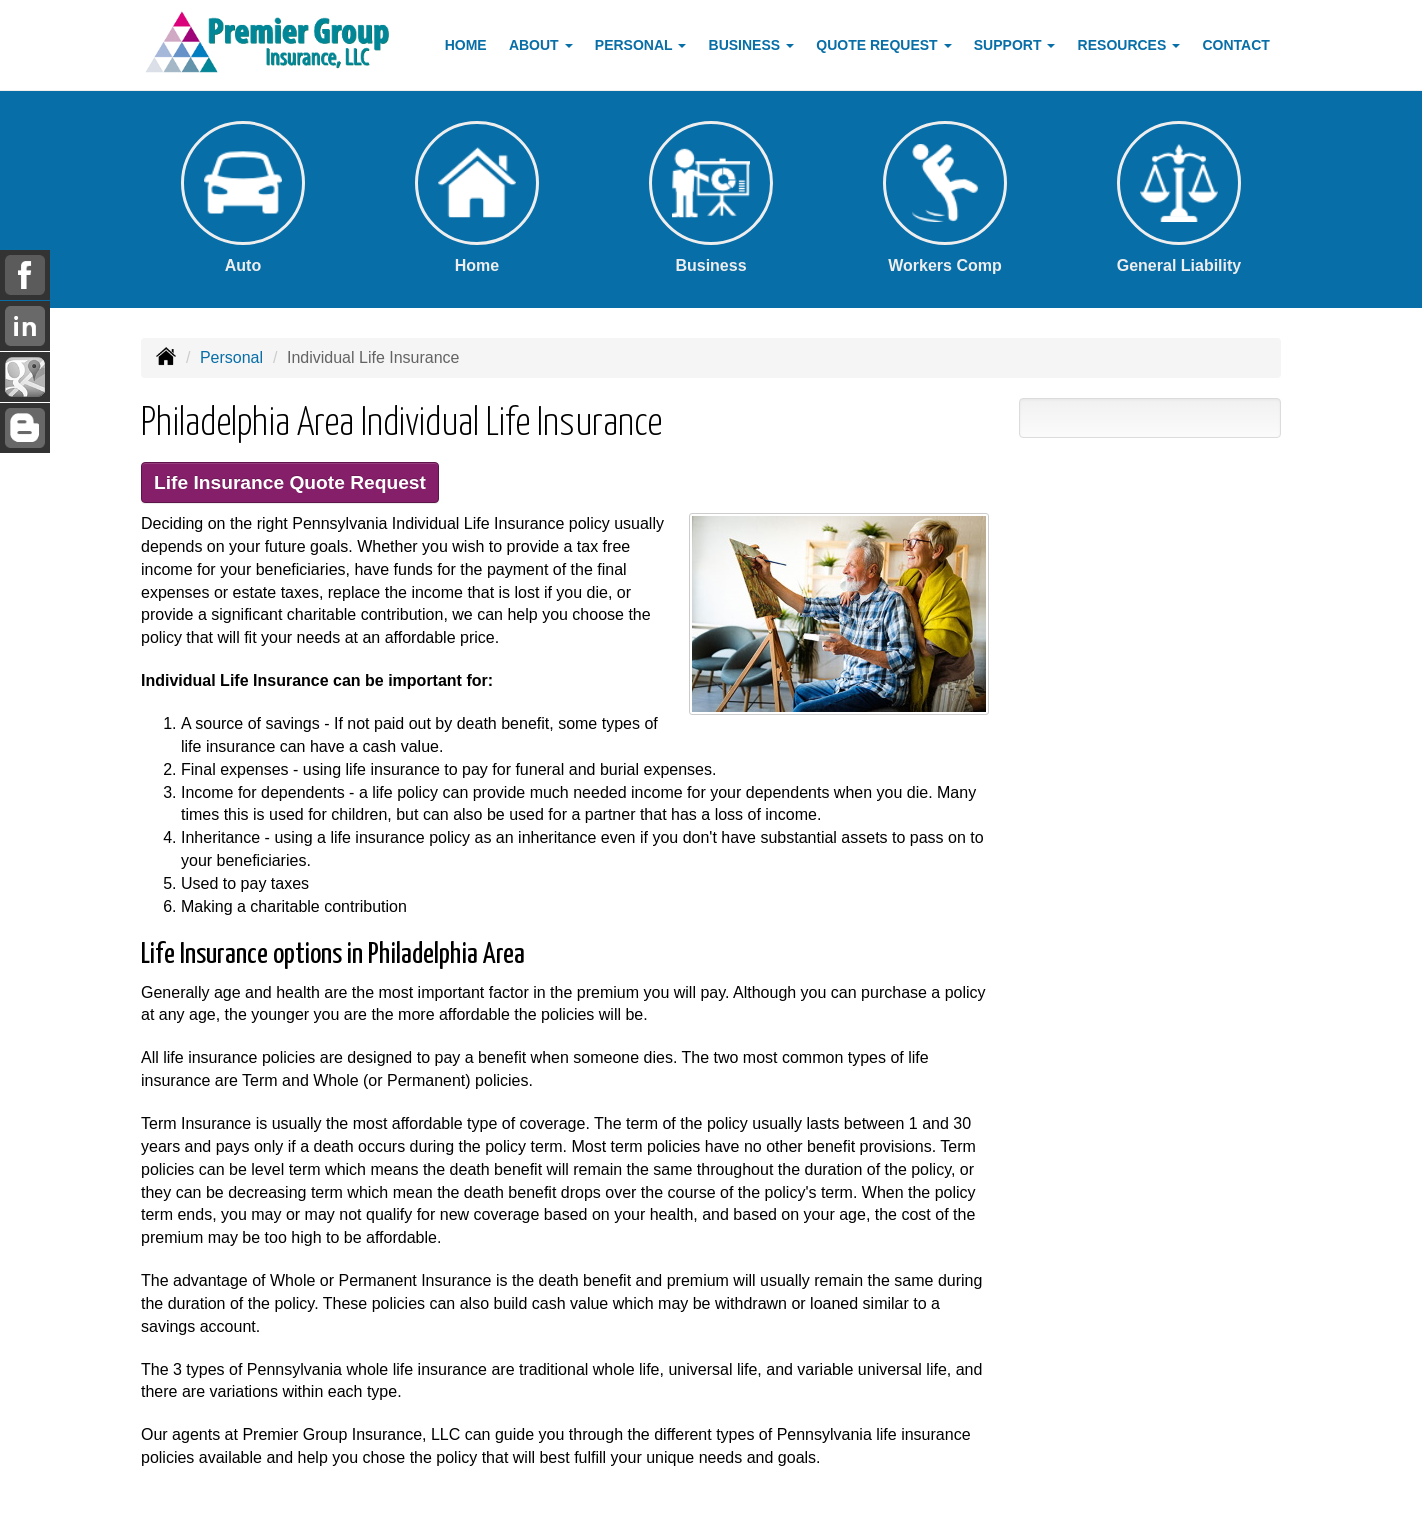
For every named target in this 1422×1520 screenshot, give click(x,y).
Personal (231, 357)
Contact (1235, 45)
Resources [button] (1129, 45)
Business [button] (751, 45)
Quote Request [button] (883, 45)
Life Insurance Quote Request (290, 482)
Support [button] (1015, 45)
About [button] (541, 45)
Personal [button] (640, 45)
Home (466, 45)
